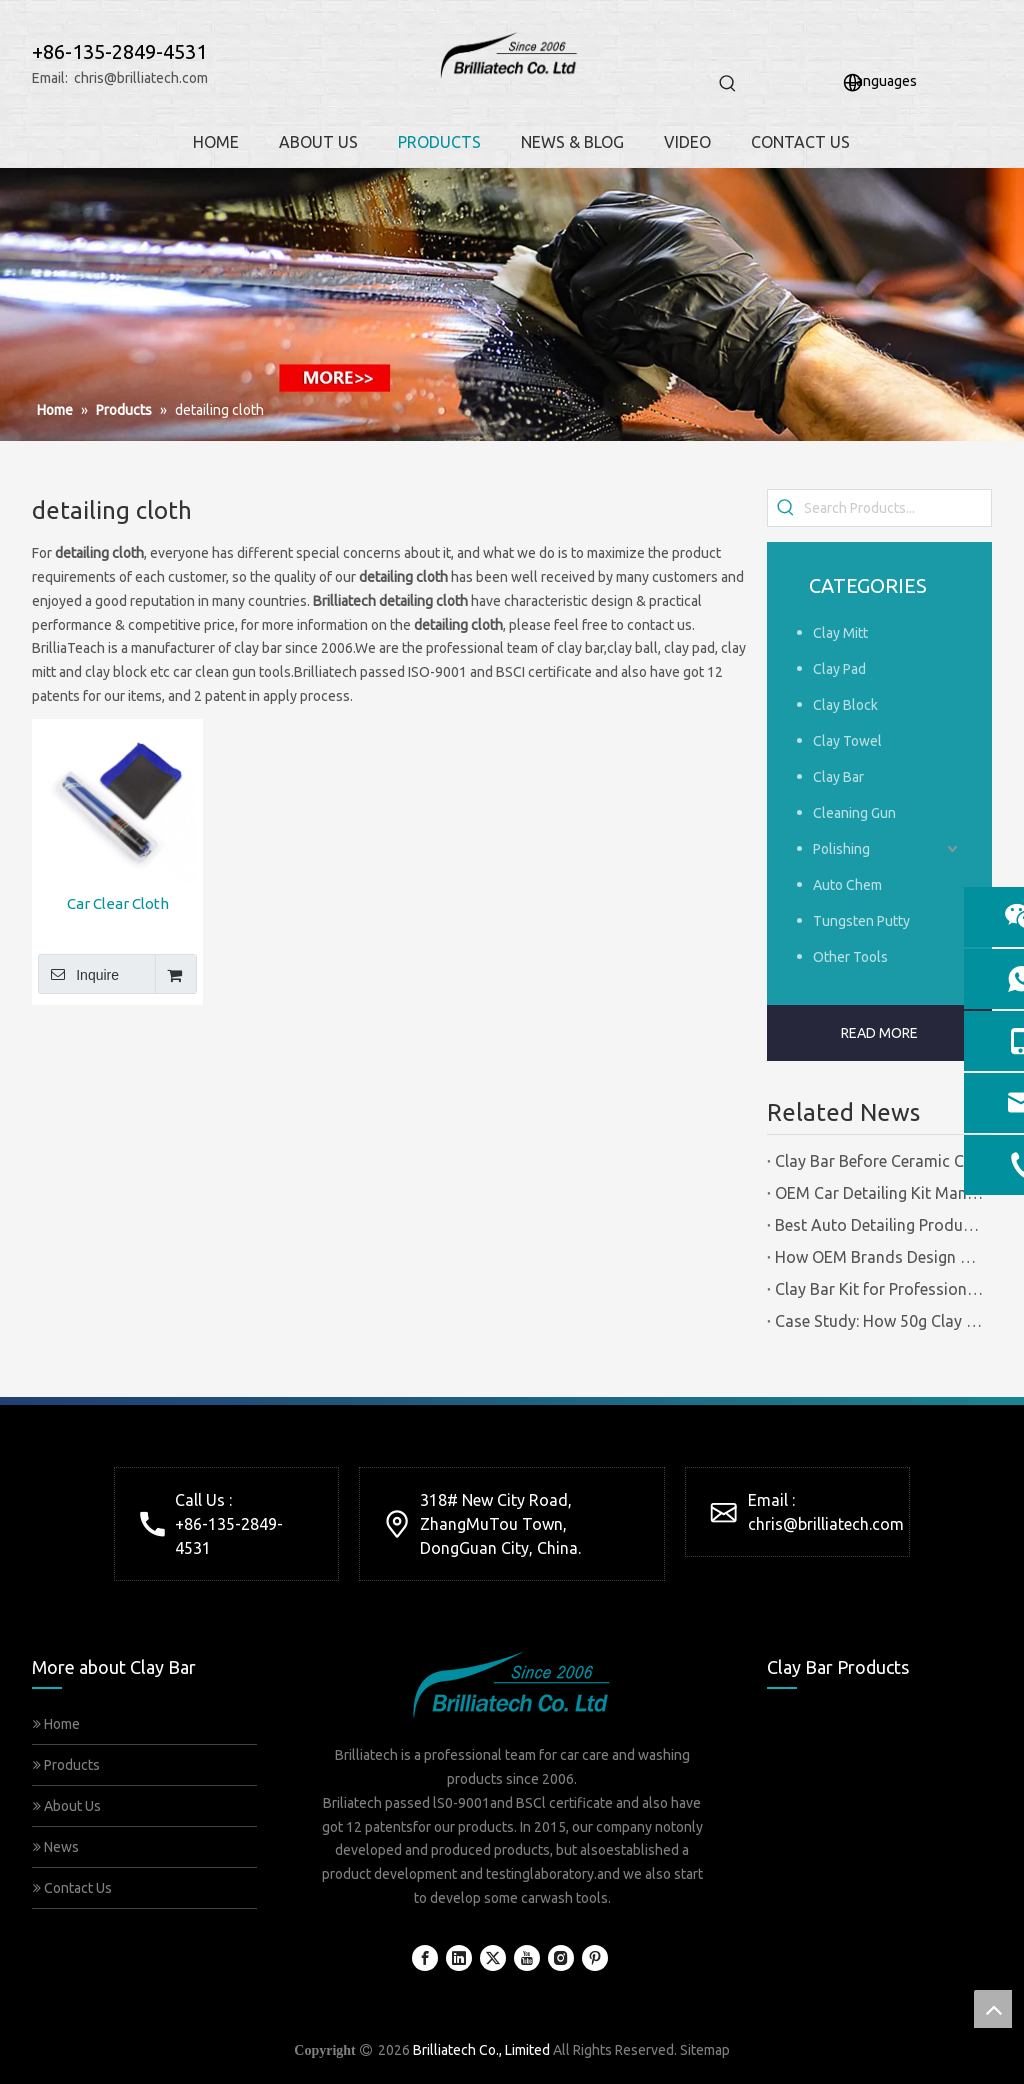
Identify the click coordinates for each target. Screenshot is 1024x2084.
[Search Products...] (897, 508)
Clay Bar (838, 777)
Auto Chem (847, 885)
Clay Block (845, 705)
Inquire (78, 974)
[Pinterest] (595, 1958)
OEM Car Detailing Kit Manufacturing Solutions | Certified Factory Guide (879, 1193)
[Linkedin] (459, 1958)
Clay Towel (847, 741)
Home (56, 1724)
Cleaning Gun (854, 813)
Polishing (841, 849)
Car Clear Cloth (118, 903)
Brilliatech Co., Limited (481, 2050)
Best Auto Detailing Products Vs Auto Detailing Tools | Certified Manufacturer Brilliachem (879, 1225)
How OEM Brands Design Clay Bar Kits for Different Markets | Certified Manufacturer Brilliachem (879, 1257)
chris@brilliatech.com (141, 78)
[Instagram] (561, 1958)
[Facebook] (425, 1958)
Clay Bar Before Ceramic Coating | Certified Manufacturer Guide (879, 1161)
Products (66, 1765)
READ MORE (879, 1033)
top (993, 2009)
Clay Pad (839, 669)
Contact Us (72, 1888)
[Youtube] (527, 1958)
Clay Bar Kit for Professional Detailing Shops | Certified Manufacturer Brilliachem (879, 1289)
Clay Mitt (840, 633)
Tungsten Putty (861, 921)
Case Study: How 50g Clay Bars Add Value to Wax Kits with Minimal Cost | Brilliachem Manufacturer (879, 1321)
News (56, 1847)
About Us (67, 1806)
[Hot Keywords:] (728, 84)
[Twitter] (493, 1958)
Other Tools (850, 957)
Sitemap (705, 2050)
